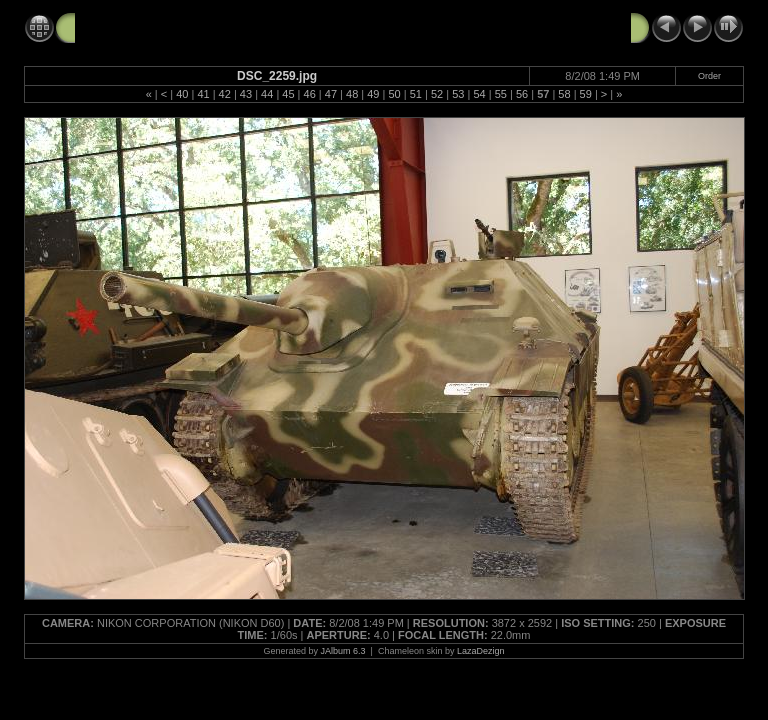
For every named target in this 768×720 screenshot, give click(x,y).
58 (564, 94)
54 (479, 94)
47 (331, 94)
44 (267, 94)
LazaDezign (481, 651)
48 (352, 94)
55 (501, 94)
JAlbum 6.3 (343, 651)
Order (709, 76)
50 (394, 94)
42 (225, 94)
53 (458, 94)
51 (416, 94)
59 (586, 94)
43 (246, 94)
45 (288, 94)
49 (373, 94)
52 (437, 94)
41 (203, 94)
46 (310, 94)
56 (522, 94)
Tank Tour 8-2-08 (130, 27)
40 (182, 94)
